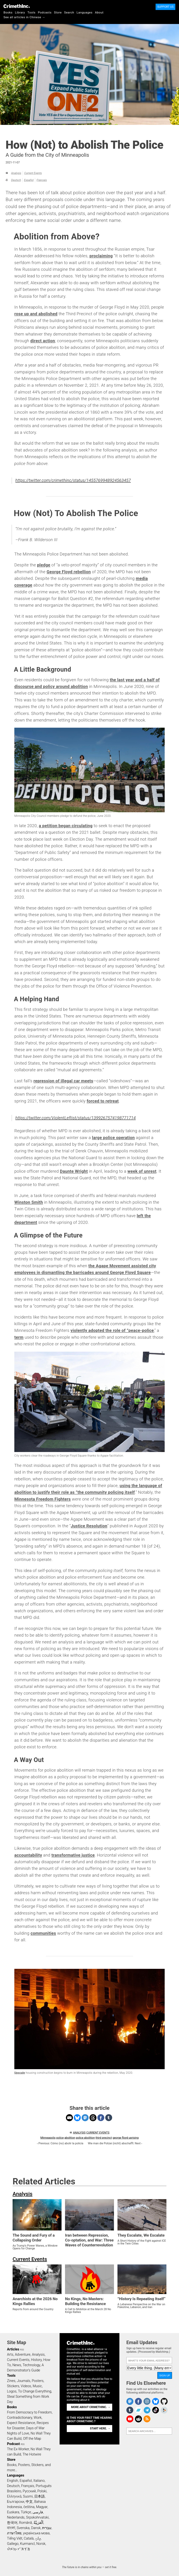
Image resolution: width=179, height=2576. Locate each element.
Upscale (19, 2072)
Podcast (13, 2444)
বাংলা (11, 2528)
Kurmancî (27, 2543)
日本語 (39, 2496)
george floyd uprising (126, 2137)
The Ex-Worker (18, 2449)
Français (42, 180)
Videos (26, 2386)
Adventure (22, 2354)
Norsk (40, 2543)
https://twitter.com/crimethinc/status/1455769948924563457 (73, 480)
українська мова (36, 2533)
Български (15, 2501)
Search (69, 12)
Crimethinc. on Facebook (138, 2401)
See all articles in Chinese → (24, 17)
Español (29, 180)
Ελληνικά (14, 2496)
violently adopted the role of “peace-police (112, 1330)
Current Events (33, 173)
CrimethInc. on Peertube (164, 2410)
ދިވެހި (38, 2538)
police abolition (85, 2137)
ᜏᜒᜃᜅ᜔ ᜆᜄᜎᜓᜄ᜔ (18, 2549)
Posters (38, 2381)
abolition (69, 2137)
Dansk (36, 2528)
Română (25, 2522)
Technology (31, 2365)
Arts (10, 2354)
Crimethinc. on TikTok (155, 2410)
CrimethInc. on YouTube (129, 2418)
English (12, 2480)
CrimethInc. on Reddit (138, 2418)
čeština (28, 2507)
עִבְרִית (46, 2528)
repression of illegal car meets (63, 1080)
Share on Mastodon (85, 2117)
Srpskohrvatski (37, 2517)
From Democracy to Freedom (29, 2412)
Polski (41, 2491)
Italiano (39, 2480)
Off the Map (32, 2438)
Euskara (13, 2512)
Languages (84, 12)
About (99, 12)
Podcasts (45, 12)
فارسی (38, 2512)
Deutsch (16, 180)
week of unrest (141, 1171)
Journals (23, 2381)
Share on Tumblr (108, 2117)
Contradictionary (19, 2417)
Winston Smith (28, 1202)
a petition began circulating (65, 825)
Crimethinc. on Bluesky (155, 2401)
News (16, 2365)
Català (29, 2538)
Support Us (165, 6)
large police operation (113, 1137)
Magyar (41, 2507)
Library (20, 12)
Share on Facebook (100, 2117)
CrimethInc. (16, 6)
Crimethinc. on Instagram (147, 2401)
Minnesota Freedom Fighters (42, 1499)
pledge (43, 565)
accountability (28, 1855)
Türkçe (26, 2512)
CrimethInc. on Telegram (147, 2410)
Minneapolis (48, 2137)
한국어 (12, 2522)
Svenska (23, 2528)
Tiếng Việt (14, 2538)
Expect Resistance (21, 2423)
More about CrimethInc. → (90, 2407)
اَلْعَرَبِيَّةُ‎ (38, 2522)
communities (43, 1933)
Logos (11, 2391)
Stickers (13, 2386)
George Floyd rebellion (68, 571)
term (19, 1337)
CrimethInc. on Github (164, 2401)
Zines (11, 2381)
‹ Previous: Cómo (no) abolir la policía (60, 2143)
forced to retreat (103, 1101)
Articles (13, 2349)
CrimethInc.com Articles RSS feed (147, 2418)
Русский (29, 2491)
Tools (31, 12)
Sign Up (164, 2375)
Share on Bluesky (77, 2117)
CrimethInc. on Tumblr (129, 2410)
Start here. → (100, 2428)
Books (8, 12)
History (36, 2360)
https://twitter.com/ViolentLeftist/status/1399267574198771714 (75, 1117)
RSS (22, 2350)
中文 (29, 2501)
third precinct (104, 2137)
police (60, 2137)
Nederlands (15, 2517)
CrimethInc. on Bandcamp (138, 2410)
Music (37, 2386)
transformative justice (73, 1855)
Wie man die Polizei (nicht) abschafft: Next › (115, 2143)
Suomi (28, 2496)
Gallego (13, 2543)
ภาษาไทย (14, 2533)
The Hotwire (32, 2454)
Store (58, 12)
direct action (42, 340)
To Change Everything (34, 2391)
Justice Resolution (89, 1525)
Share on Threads (93, 2117)
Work (38, 2417)
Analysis (16, 173)
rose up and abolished (36, 313)
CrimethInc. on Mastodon (129, 2401)
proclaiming (101, 255)
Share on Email (69, 2117)
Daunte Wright (74, 1171)
